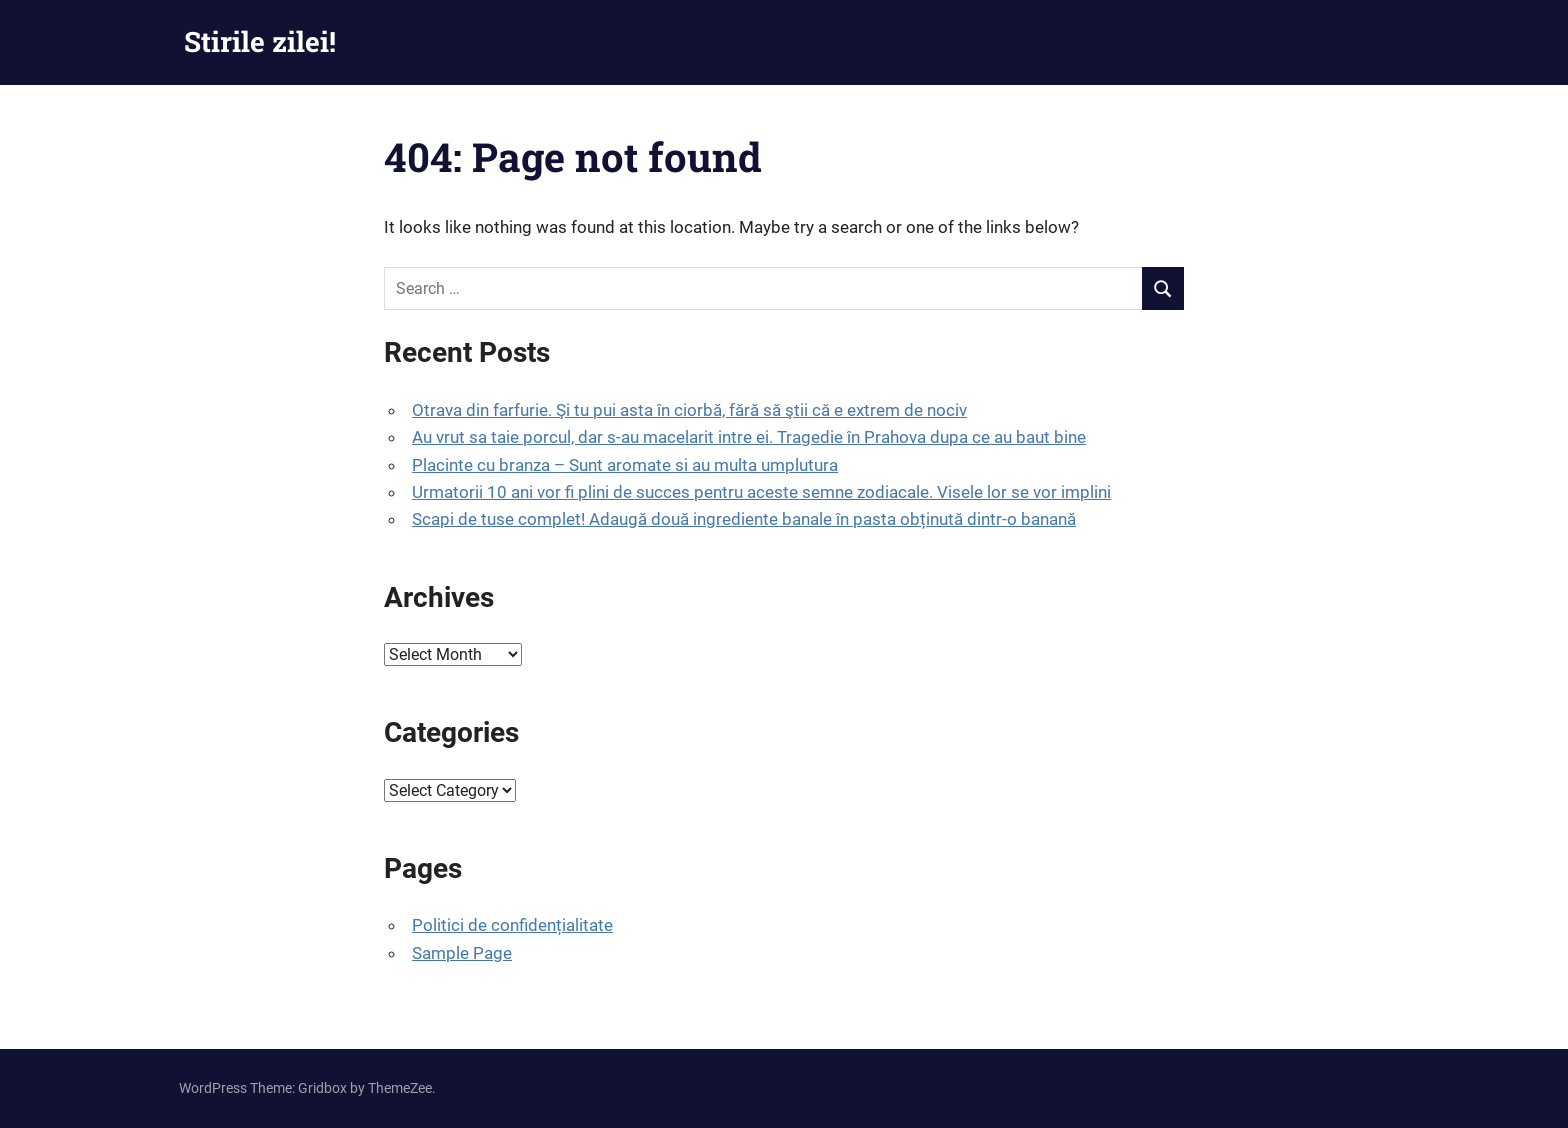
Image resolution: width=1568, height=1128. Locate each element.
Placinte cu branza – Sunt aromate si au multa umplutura (625, 465)
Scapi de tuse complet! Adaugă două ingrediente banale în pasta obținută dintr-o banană (744, 519)
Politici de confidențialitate (512, 925)
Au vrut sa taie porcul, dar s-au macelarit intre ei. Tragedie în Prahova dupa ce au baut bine (749, 437)
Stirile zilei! (260, 41)
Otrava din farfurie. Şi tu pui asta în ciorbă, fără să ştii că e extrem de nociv (689, 410)
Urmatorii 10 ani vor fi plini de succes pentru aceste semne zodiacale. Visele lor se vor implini (761, 492)
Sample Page (462, 953)
